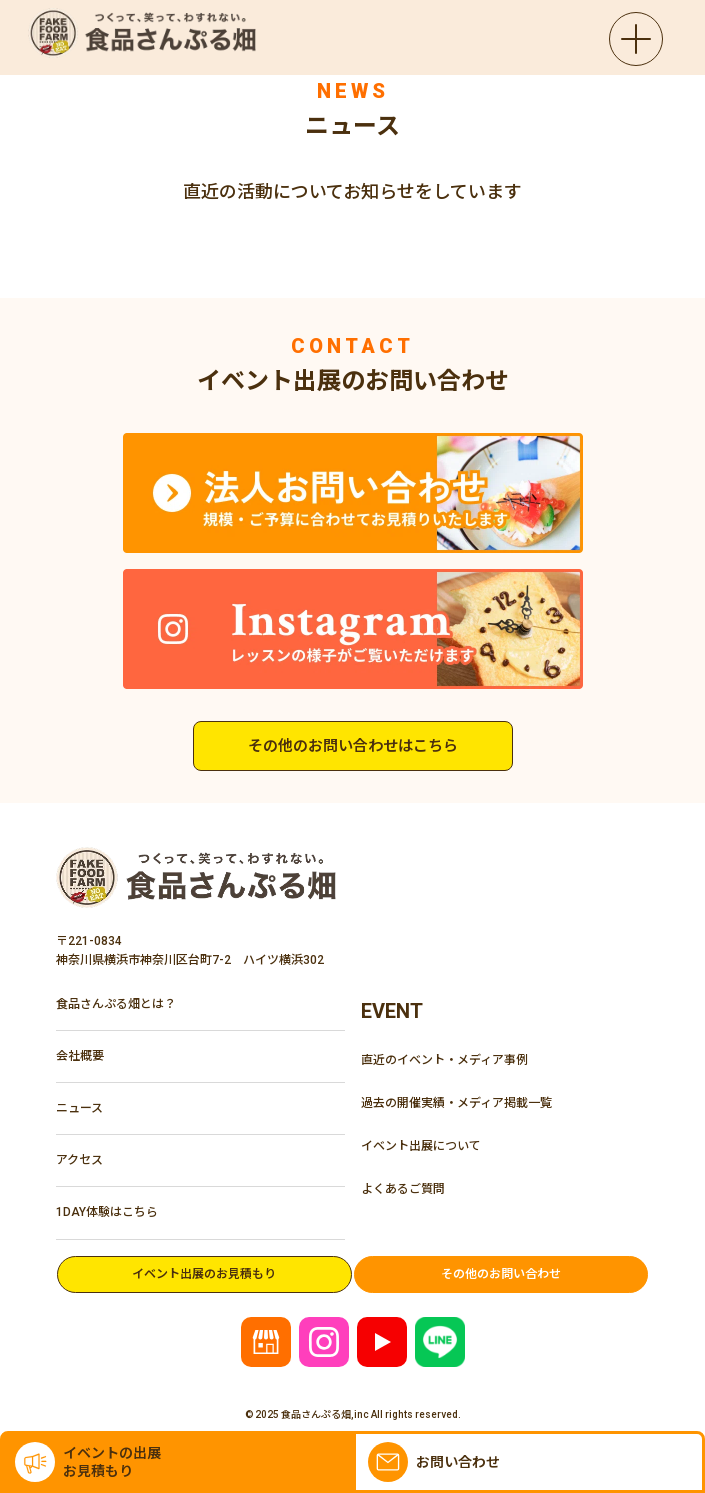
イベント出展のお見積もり (204, 1274)
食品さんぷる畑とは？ (116, 1004)
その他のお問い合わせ (501, 1274)
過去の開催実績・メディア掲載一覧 (456, 1103)
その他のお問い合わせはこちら (353, 746)
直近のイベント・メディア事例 (444, 1060)
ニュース (79, 1108)
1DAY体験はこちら (107, 1212)
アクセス (79, 1160)
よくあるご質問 (403, 1189)
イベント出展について (421, 1146)
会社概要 (80, 1056)
